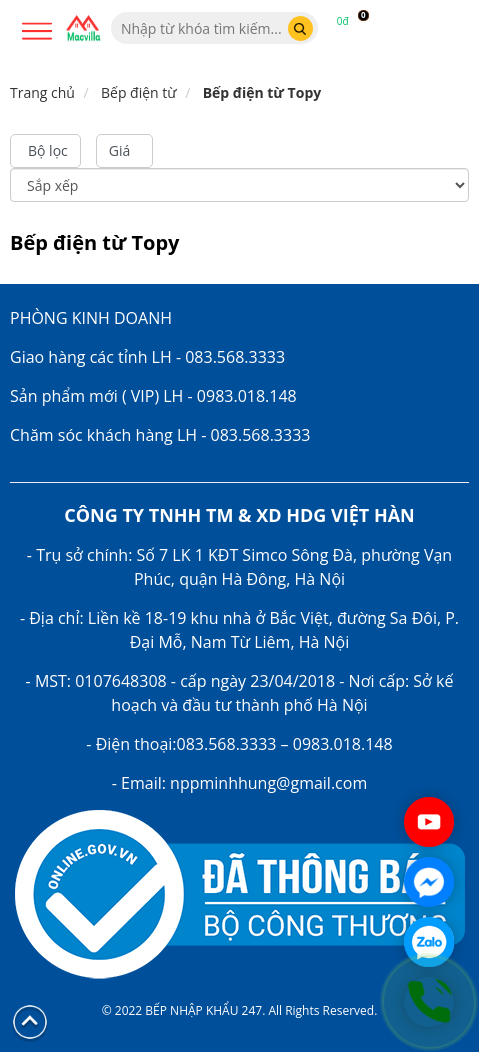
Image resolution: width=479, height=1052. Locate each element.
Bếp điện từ (139, 92)
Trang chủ (42, 92)
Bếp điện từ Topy (262, 92)
